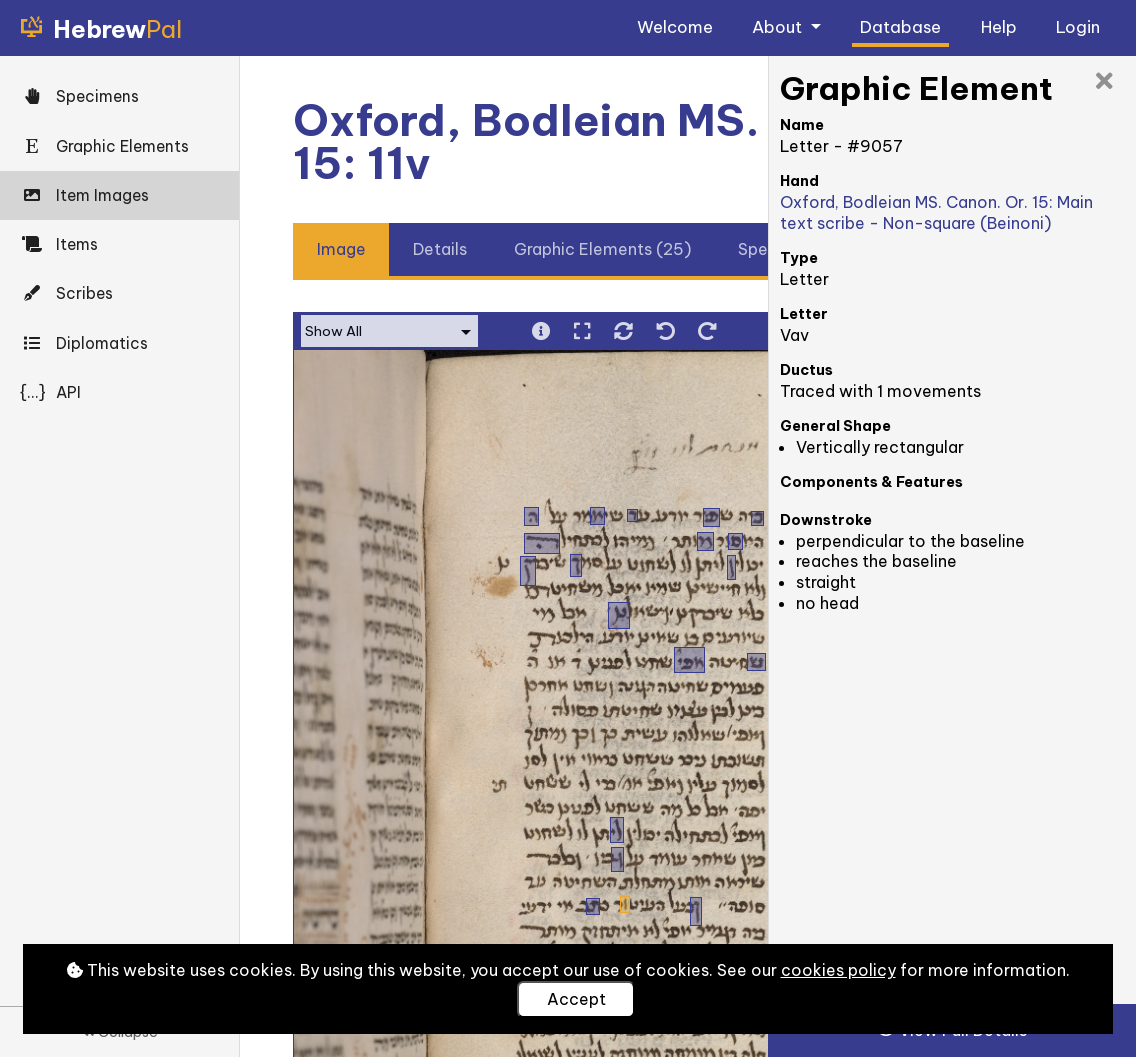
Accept (576, 999)
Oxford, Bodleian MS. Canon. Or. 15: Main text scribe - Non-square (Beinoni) (936, 212)
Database (900, 26)
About (779, 26)
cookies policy (838, 970)
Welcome (675, 26)
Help (999, 26)
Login (1078, 26)
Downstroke (826, 520)
